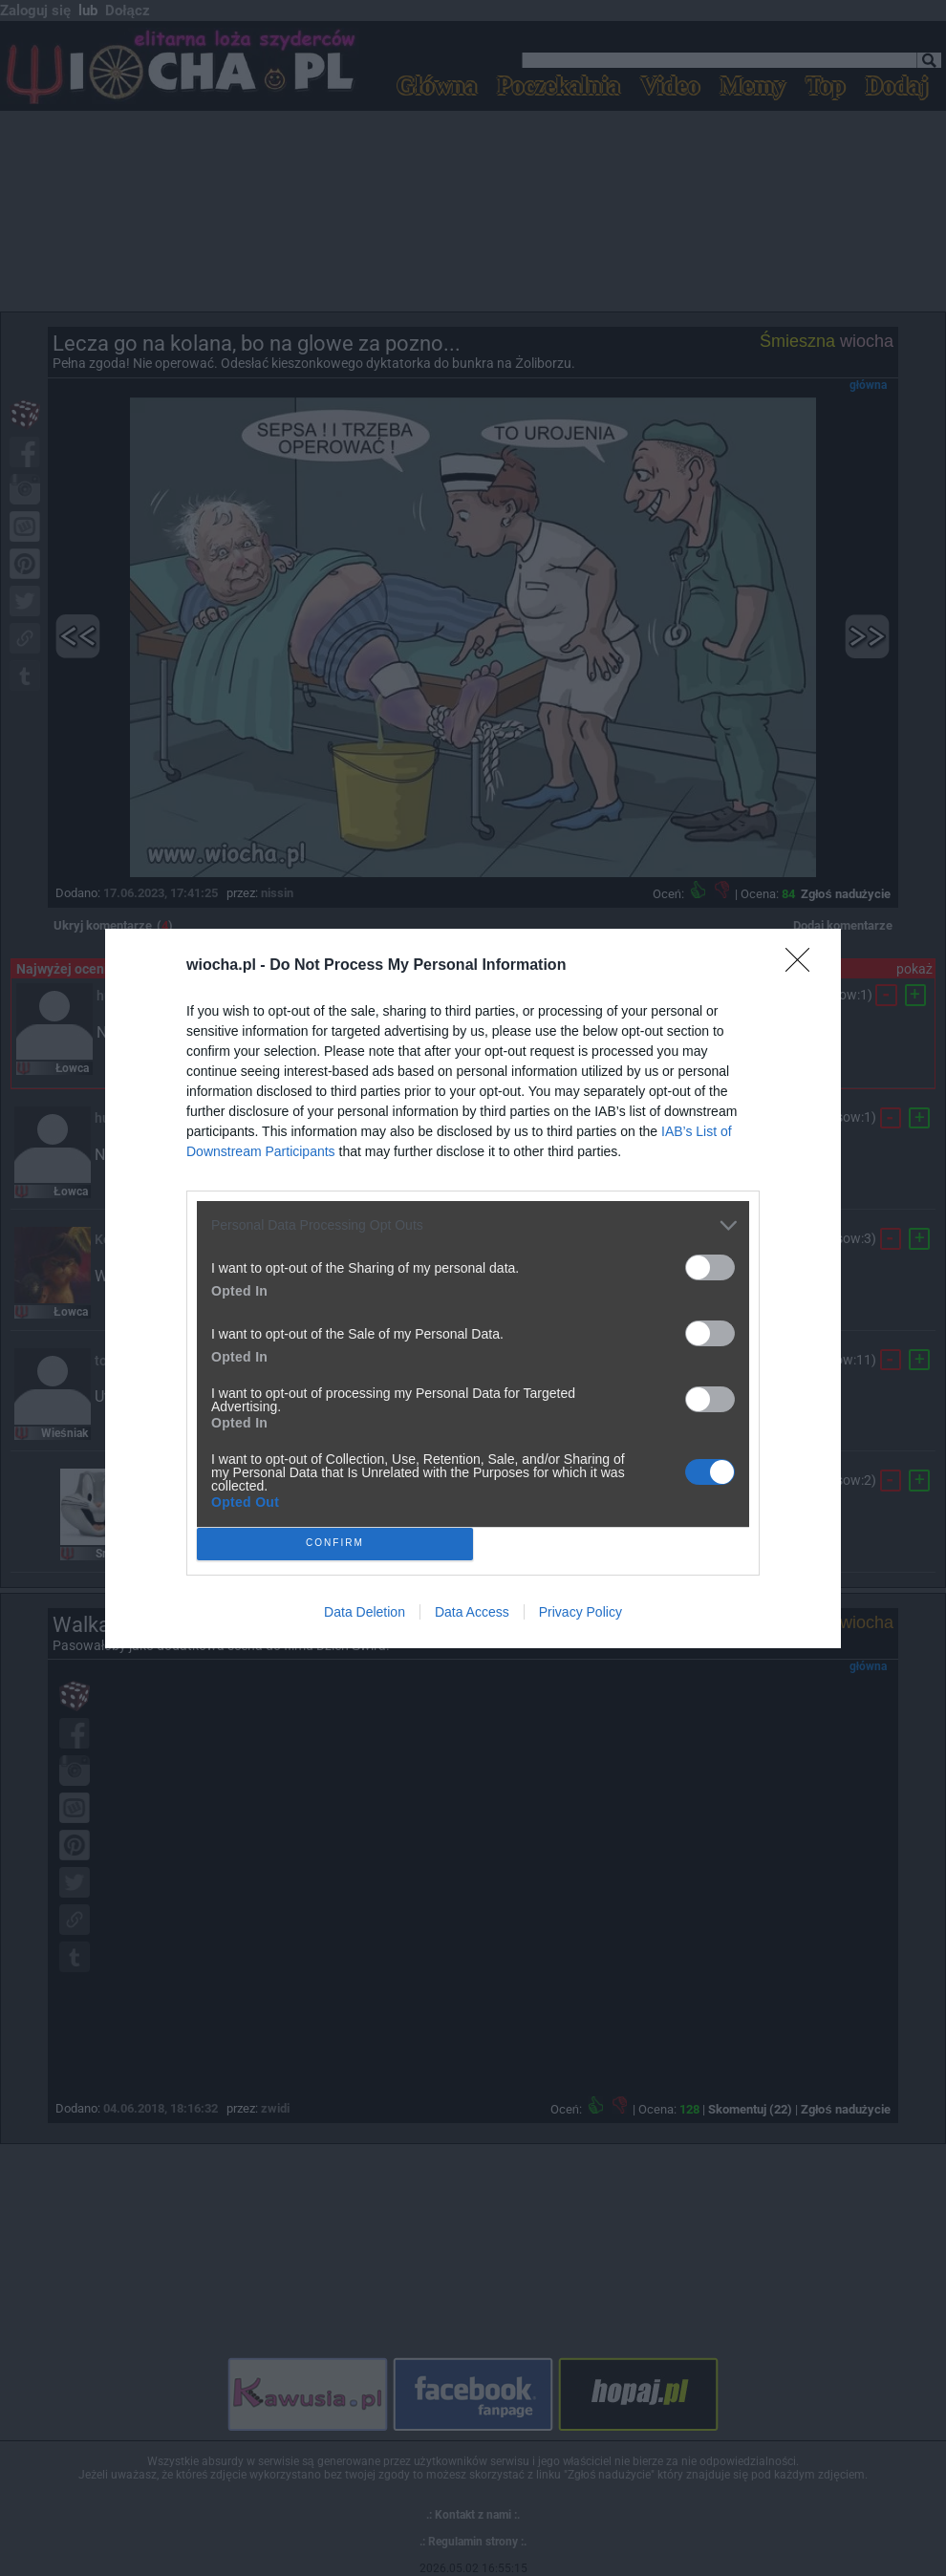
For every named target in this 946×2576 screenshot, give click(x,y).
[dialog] (473, 1288)
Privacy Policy (580, 1612)
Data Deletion (364, 1612)
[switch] (710, 1267)
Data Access (472, 1612)
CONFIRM (335, 1543)
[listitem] (473, 1225)
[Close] (803, 966)
